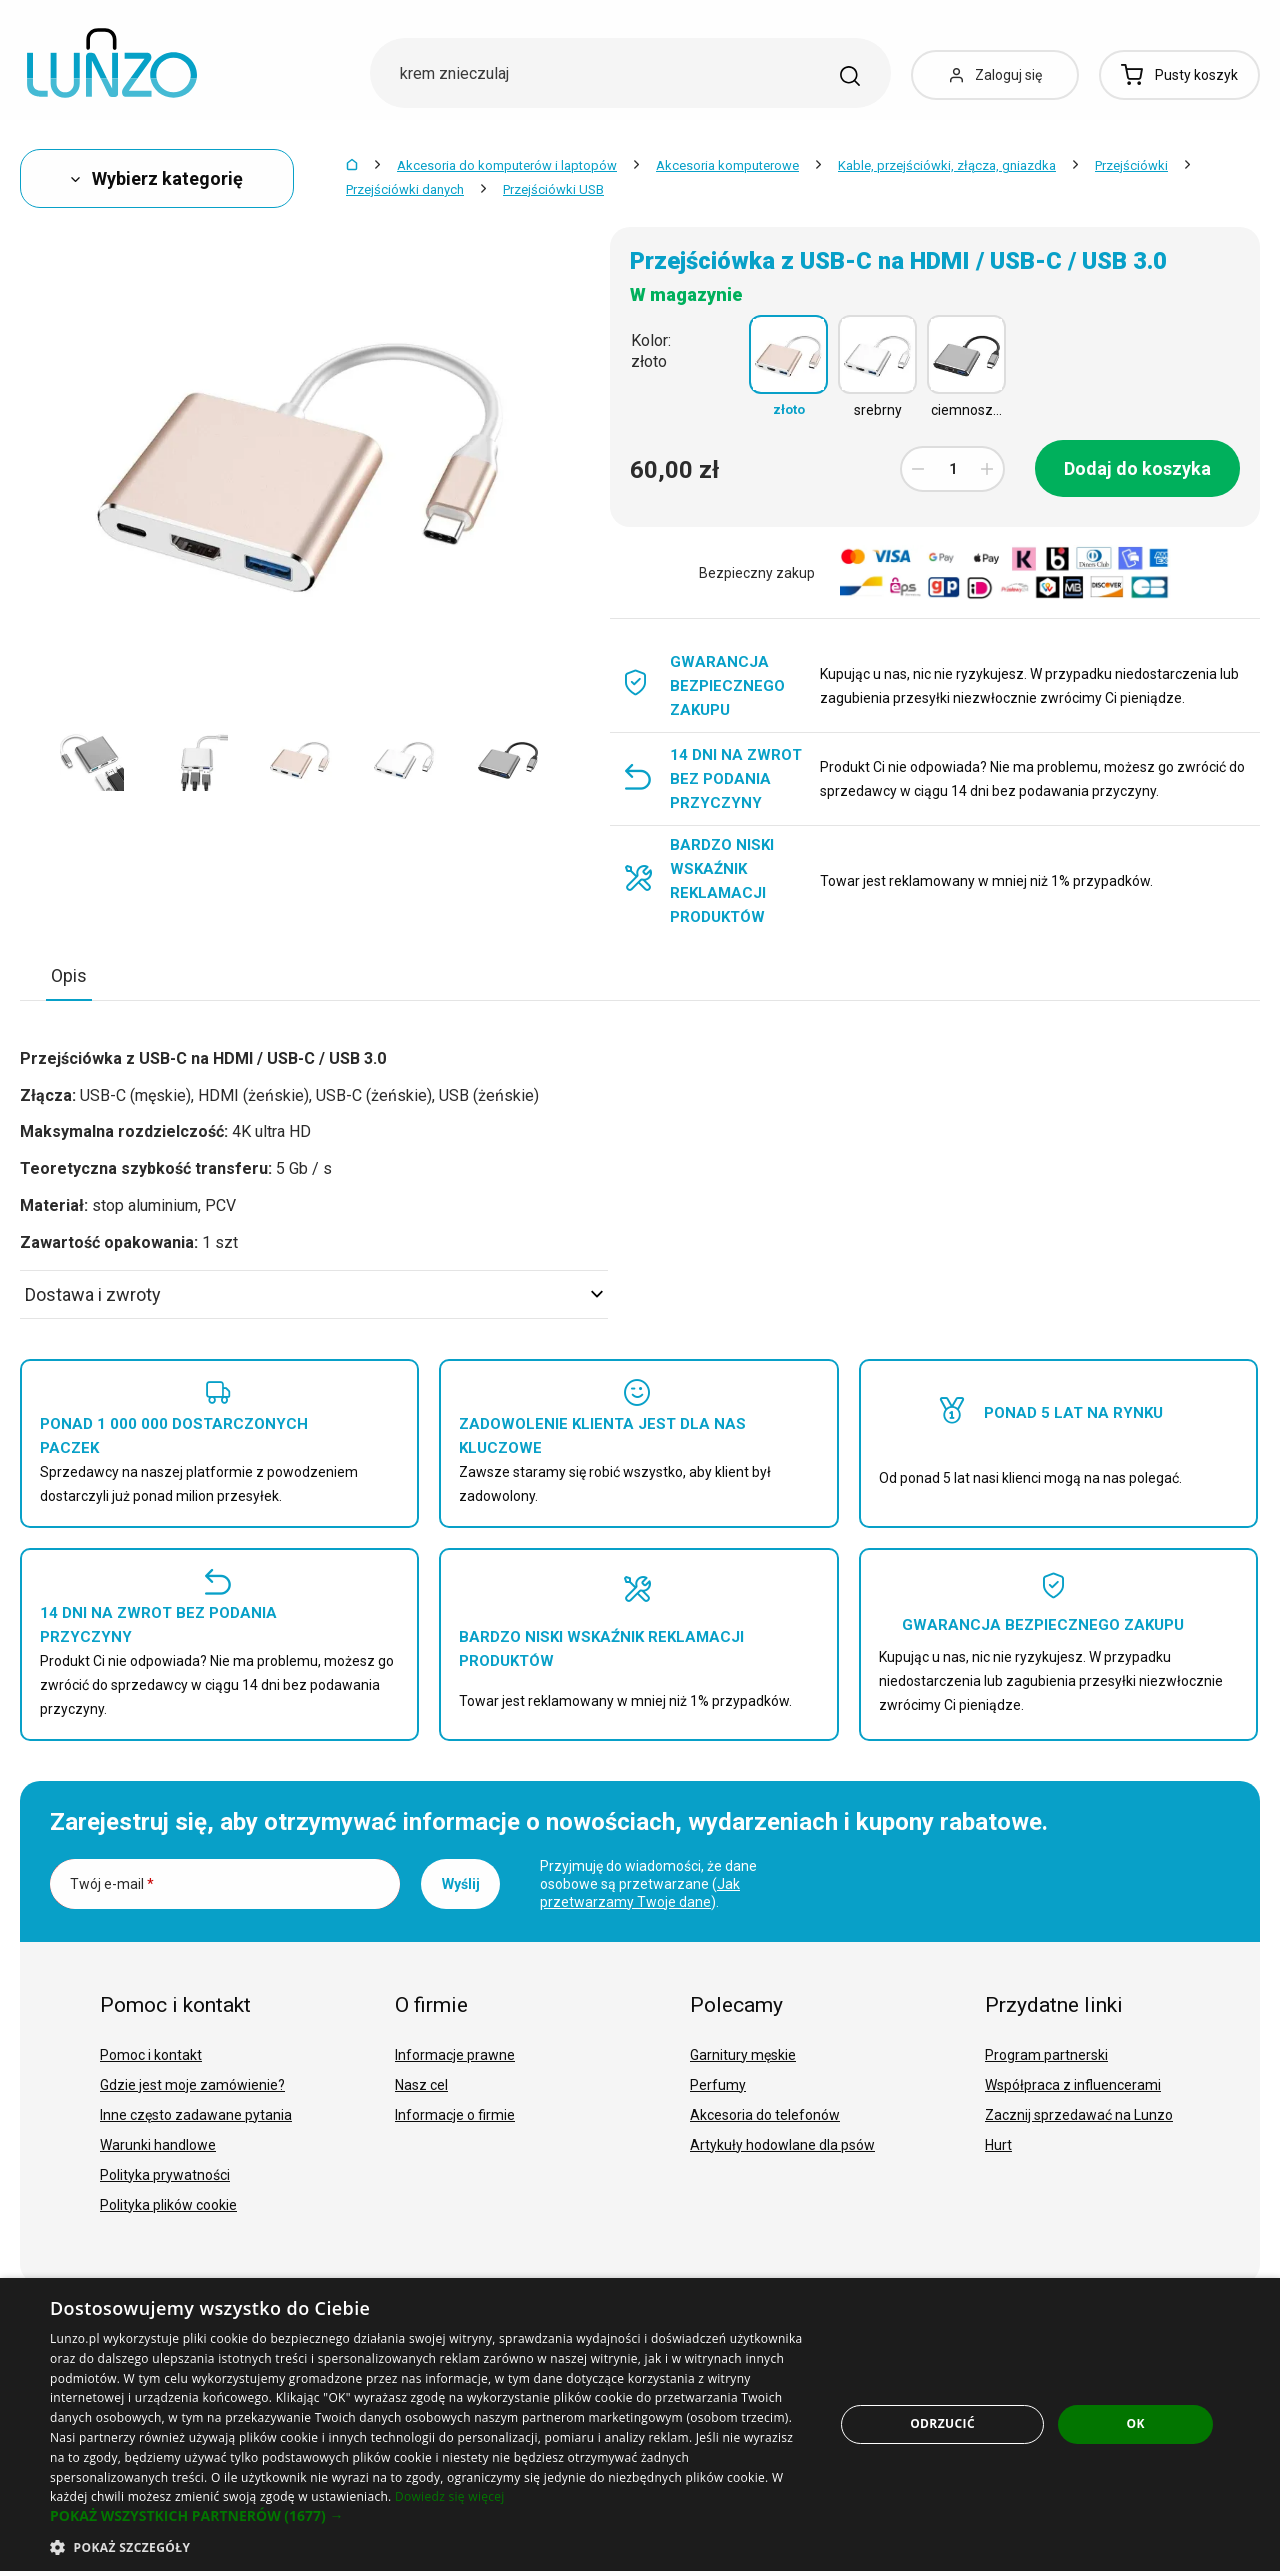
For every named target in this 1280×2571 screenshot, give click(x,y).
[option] (92, 759)
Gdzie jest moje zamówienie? (192, 2085)
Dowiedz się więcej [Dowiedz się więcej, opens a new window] (450, 2496)
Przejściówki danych (405, 189)
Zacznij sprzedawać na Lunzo (1079, 2115)
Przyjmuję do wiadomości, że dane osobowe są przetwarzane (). (648, 1884)
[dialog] (640, 2424)
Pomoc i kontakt (151, 2055)
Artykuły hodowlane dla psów (782, 2145)
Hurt (998, 2145)
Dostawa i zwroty (314, 1294)
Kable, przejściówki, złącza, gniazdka (947, 165)
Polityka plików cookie (168, 2205)
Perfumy (718, 2085)
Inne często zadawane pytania (196, 2115)
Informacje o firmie (455, 2115)
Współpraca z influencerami (1073, 2085)
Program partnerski (1046, 2055)
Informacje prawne (455, 2055)
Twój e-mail (112, 1884)
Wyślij (461, 1884)
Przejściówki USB (553, 189)
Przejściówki (1131, 165)
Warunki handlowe (158, 2145)
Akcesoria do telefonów (765, 2115)
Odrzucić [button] (942, 2423)
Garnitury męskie (743, 2055)
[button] (430, 2516)
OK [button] (1135, 2423)
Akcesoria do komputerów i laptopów (507, 165)
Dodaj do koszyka (1137, 468)
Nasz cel (421, 2085)
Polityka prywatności (165, 2175)
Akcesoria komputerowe (727, 165)
